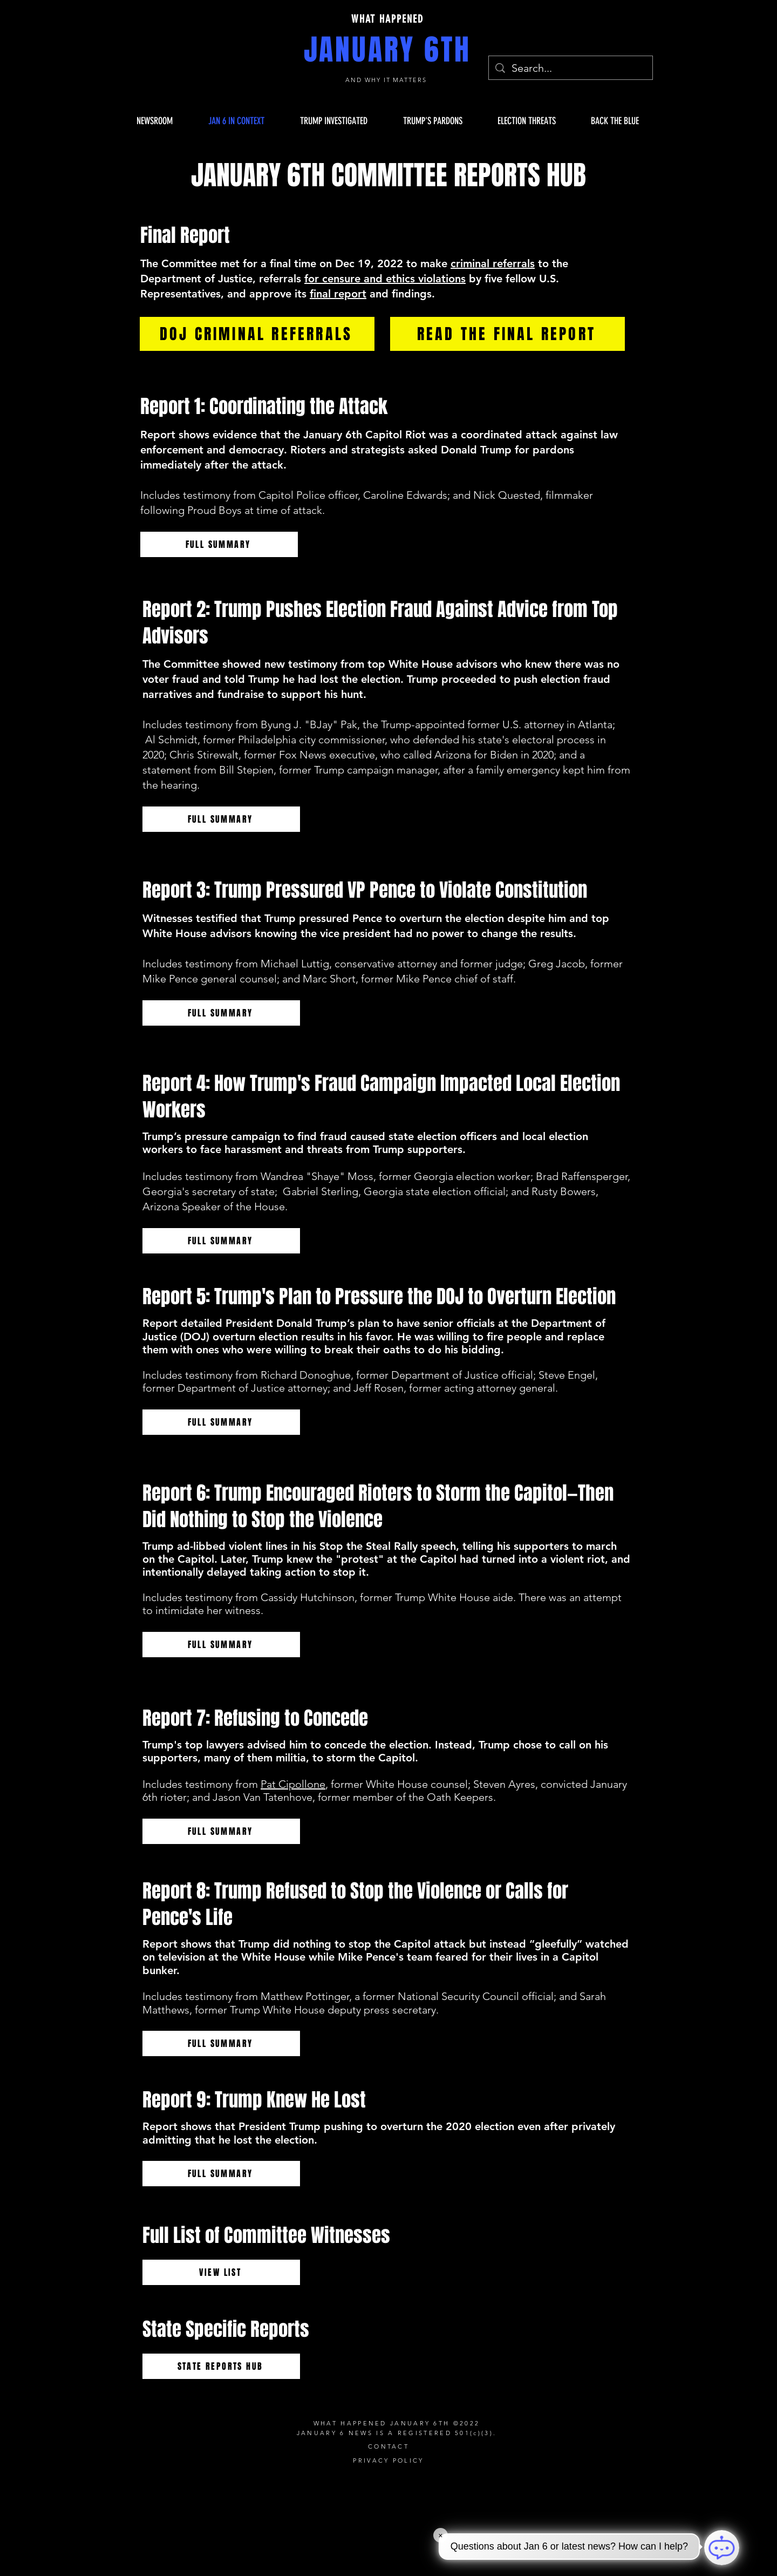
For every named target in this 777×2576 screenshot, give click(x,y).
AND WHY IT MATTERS (387, 80)
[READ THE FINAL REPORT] (507, 334)
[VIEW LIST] (221, 2272)
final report (338, 293)
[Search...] (571, 68)
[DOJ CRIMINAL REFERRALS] (257, 334)
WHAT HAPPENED (387, 18)
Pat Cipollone (293, 1784)
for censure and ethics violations (385, 278)
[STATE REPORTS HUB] (221, 2366)
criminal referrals (493, 263)
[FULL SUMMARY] (219, 544)
